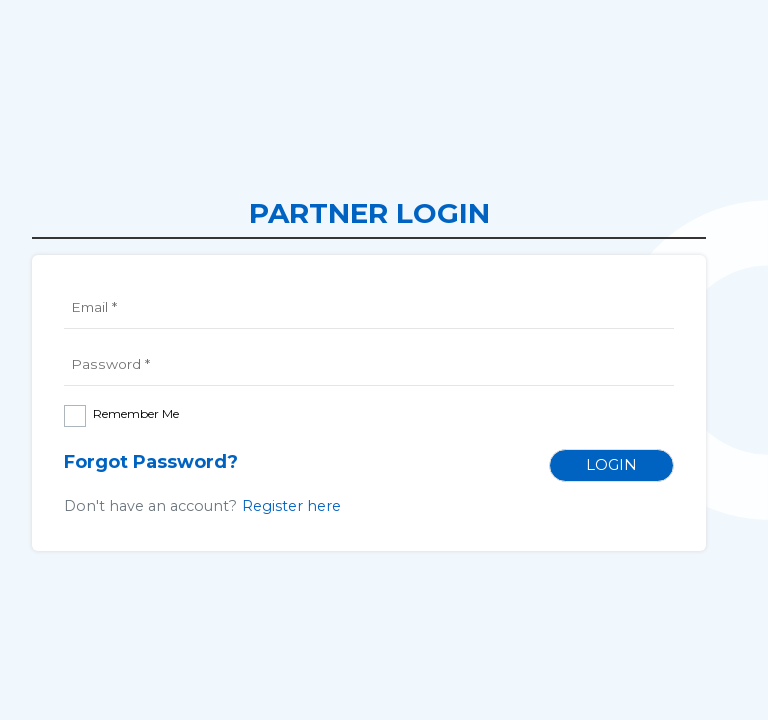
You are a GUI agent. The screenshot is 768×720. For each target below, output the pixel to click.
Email (95, 307)
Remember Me (136, 413)
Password (109, 364)
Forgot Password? (151, 462)
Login (611, 464)
